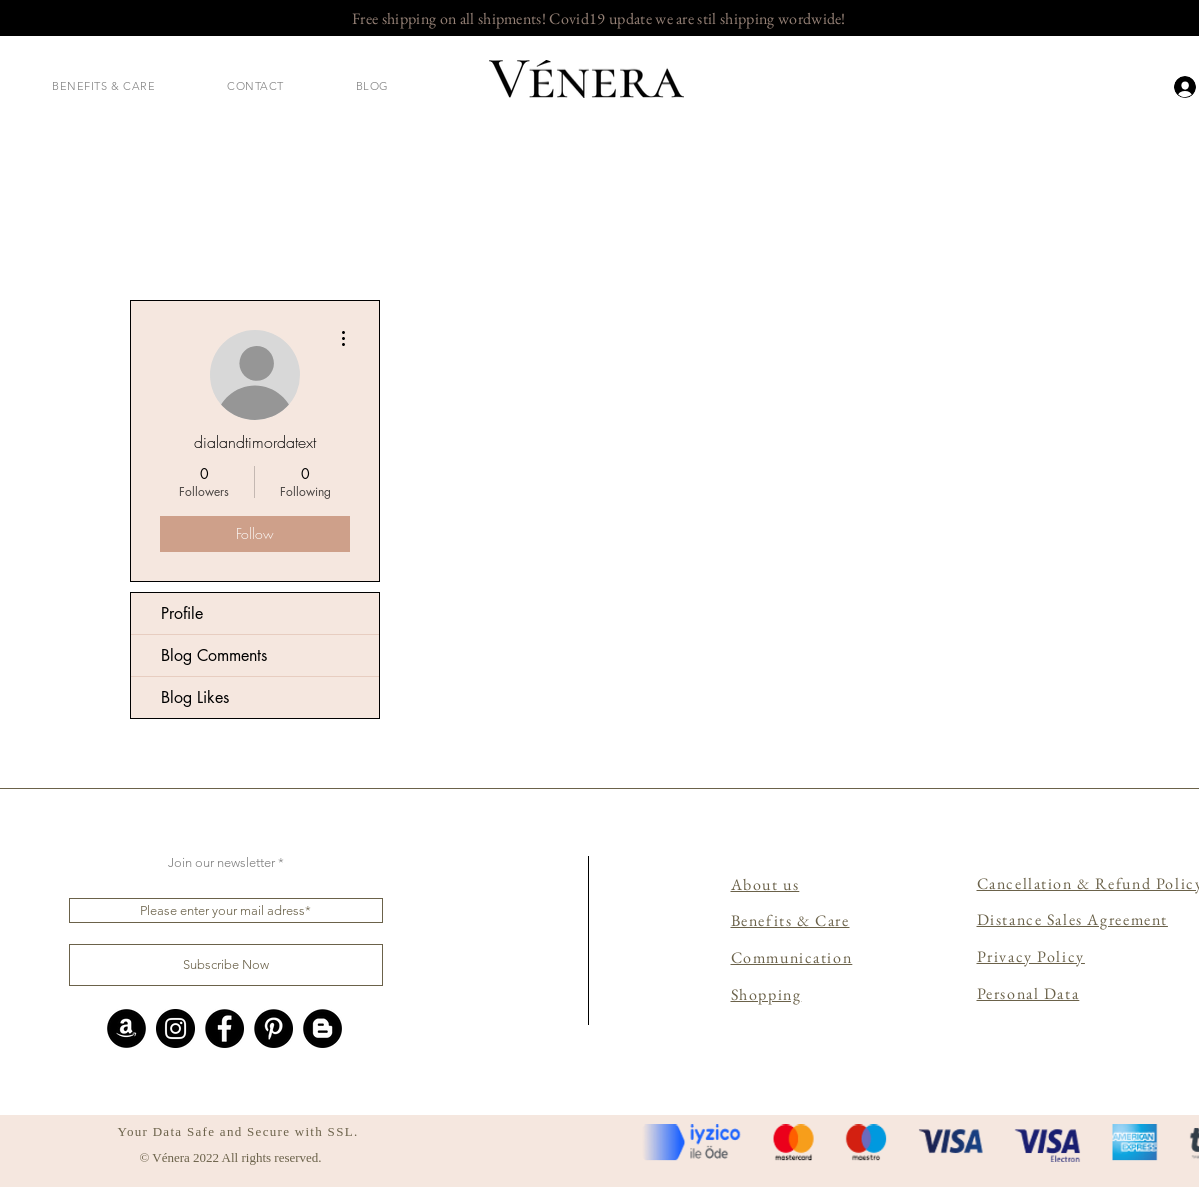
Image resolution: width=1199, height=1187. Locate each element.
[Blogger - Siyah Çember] (322, 1028)
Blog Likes (195, 697)
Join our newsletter (221, 862)
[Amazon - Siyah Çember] (126, 1028)
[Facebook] (224, 1028)
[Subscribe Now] (226, 965)
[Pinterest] (273, 1028)
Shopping (766, 994)
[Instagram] (175, 1028)
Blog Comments (214, 655)
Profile (182, 613)
